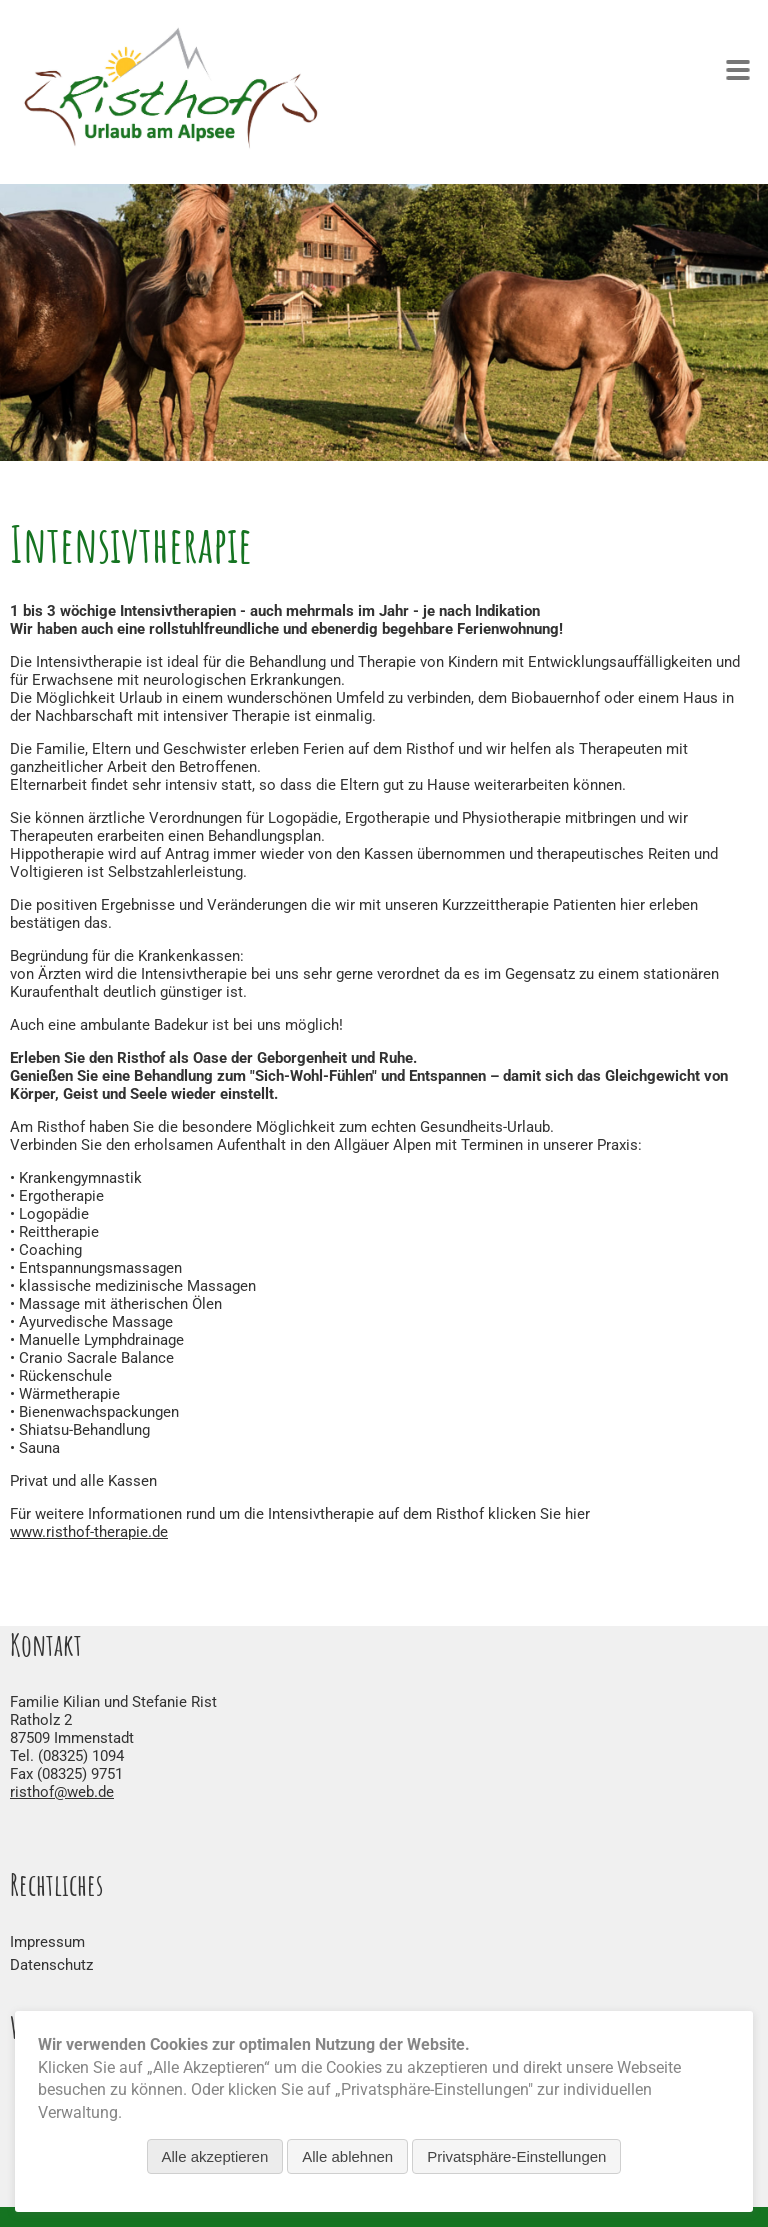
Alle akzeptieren (215, 2156)
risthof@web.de (62, 1792)
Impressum (47, 1942)
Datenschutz (51, 1965)
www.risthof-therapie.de (89, 1532)
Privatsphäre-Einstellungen (516, 2156)
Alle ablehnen (347, 2156)
